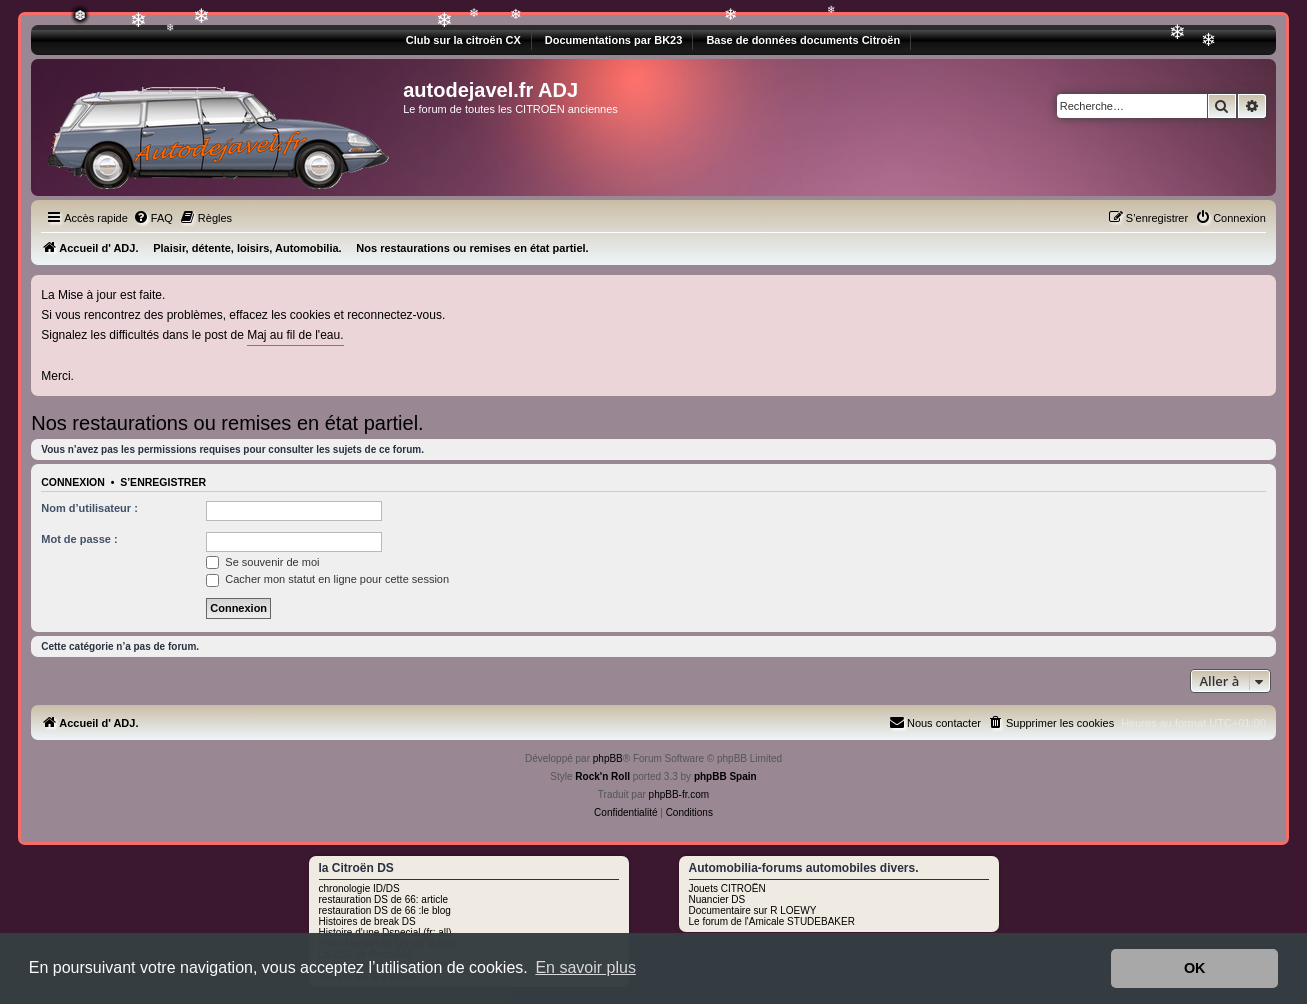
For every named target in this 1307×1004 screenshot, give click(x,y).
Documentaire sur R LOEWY (753, 910)
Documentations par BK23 (614, 40)
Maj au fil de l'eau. (295, 335)
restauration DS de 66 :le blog (385, 910)
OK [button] (1195, 968)
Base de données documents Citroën (803, 40)
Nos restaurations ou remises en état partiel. (227, 423)
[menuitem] (153, 218)
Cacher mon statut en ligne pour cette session (327, 579)
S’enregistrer (163, 482)
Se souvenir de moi (262, 562)
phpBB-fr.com (679, 794)
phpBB (608, 758)
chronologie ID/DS (359, 888)
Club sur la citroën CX (463, 40)
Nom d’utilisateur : (89, 508)
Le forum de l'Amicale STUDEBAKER (772, 921)
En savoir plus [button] (585, 967)
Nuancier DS (717, 899)
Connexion (73, 482)
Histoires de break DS (367, 921)
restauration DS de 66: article (384, 899)
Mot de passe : (79, 539)
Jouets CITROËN (727, 888)
